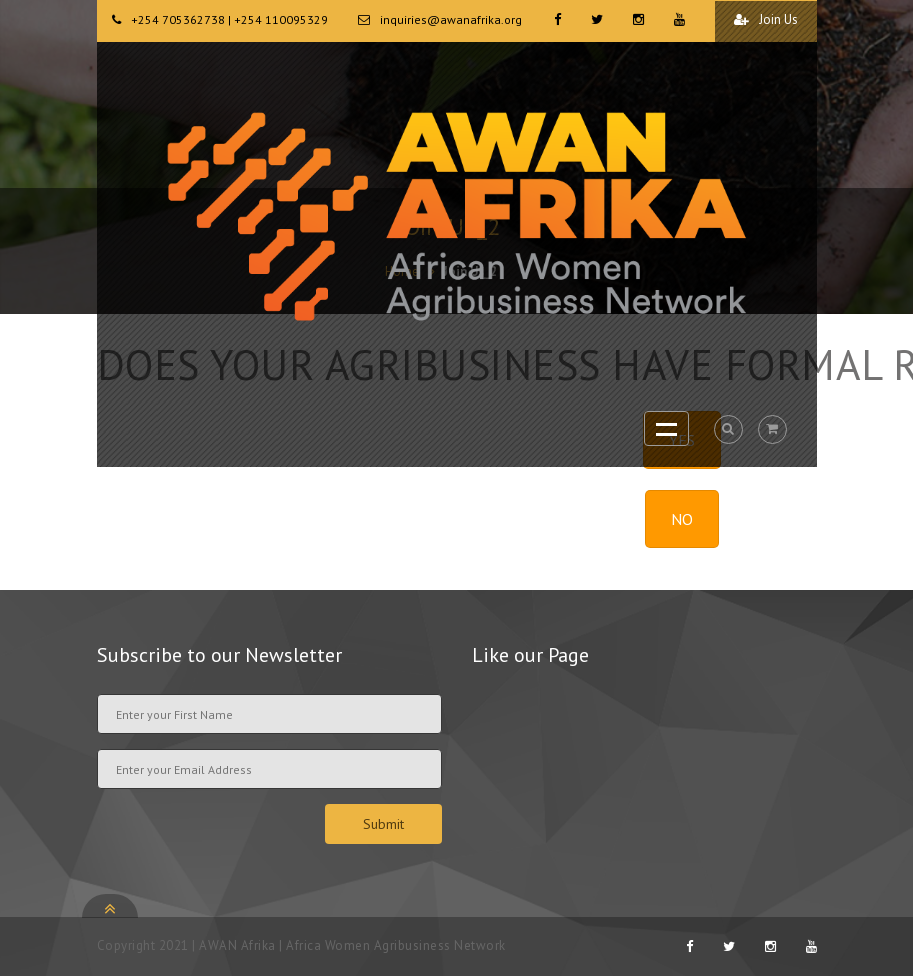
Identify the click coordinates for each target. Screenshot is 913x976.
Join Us (766, 19)
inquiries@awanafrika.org (451, 19)
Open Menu (666, 428)
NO (682, 519)
